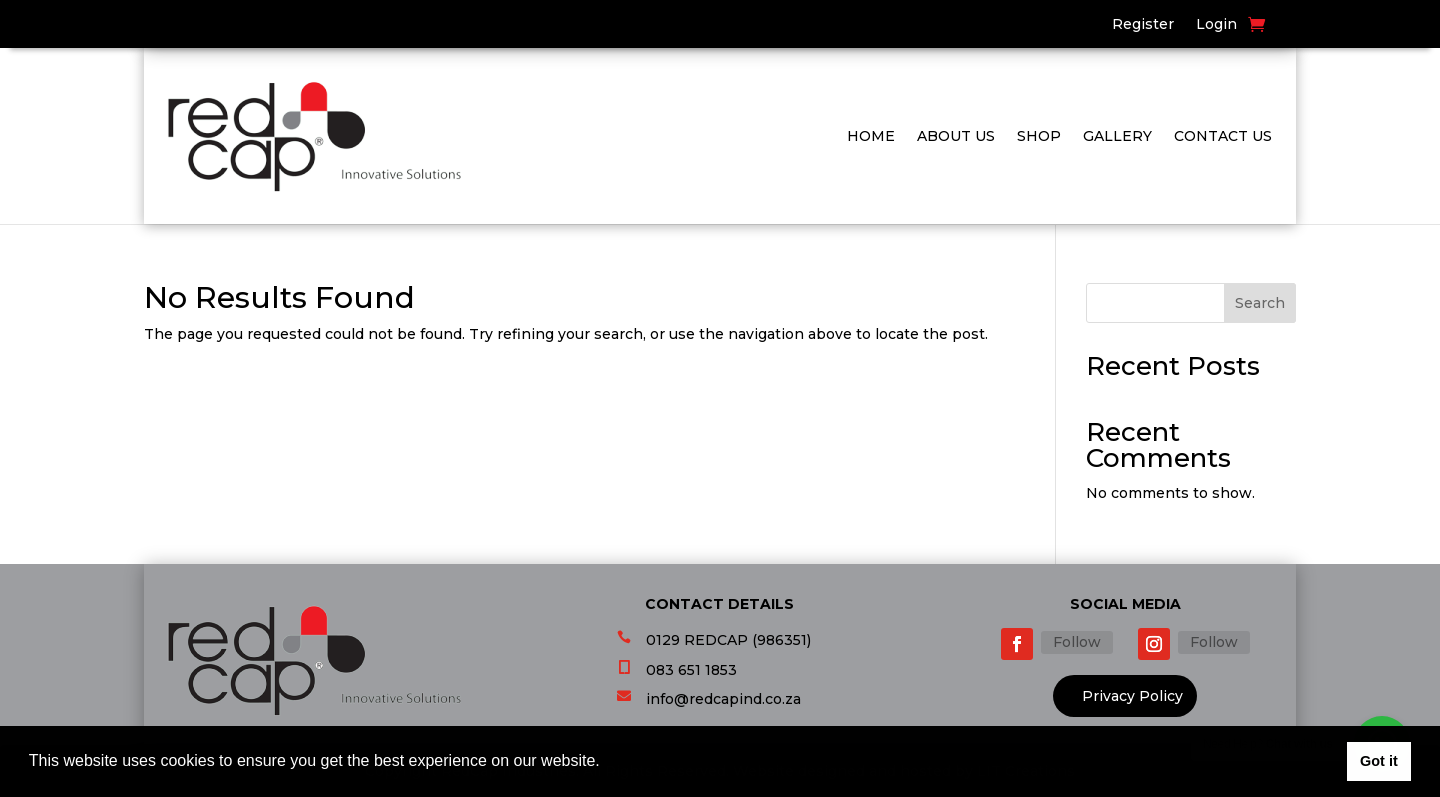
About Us (956, 136)
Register (1143, 25)
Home (871, 136)
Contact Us (1223, 136)
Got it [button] (1379, 761)
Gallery (1117, 136)
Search (1260, 303)
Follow (1077, 642)
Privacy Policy (1132, 696)
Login (1216, 25)
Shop (1039, 136)
